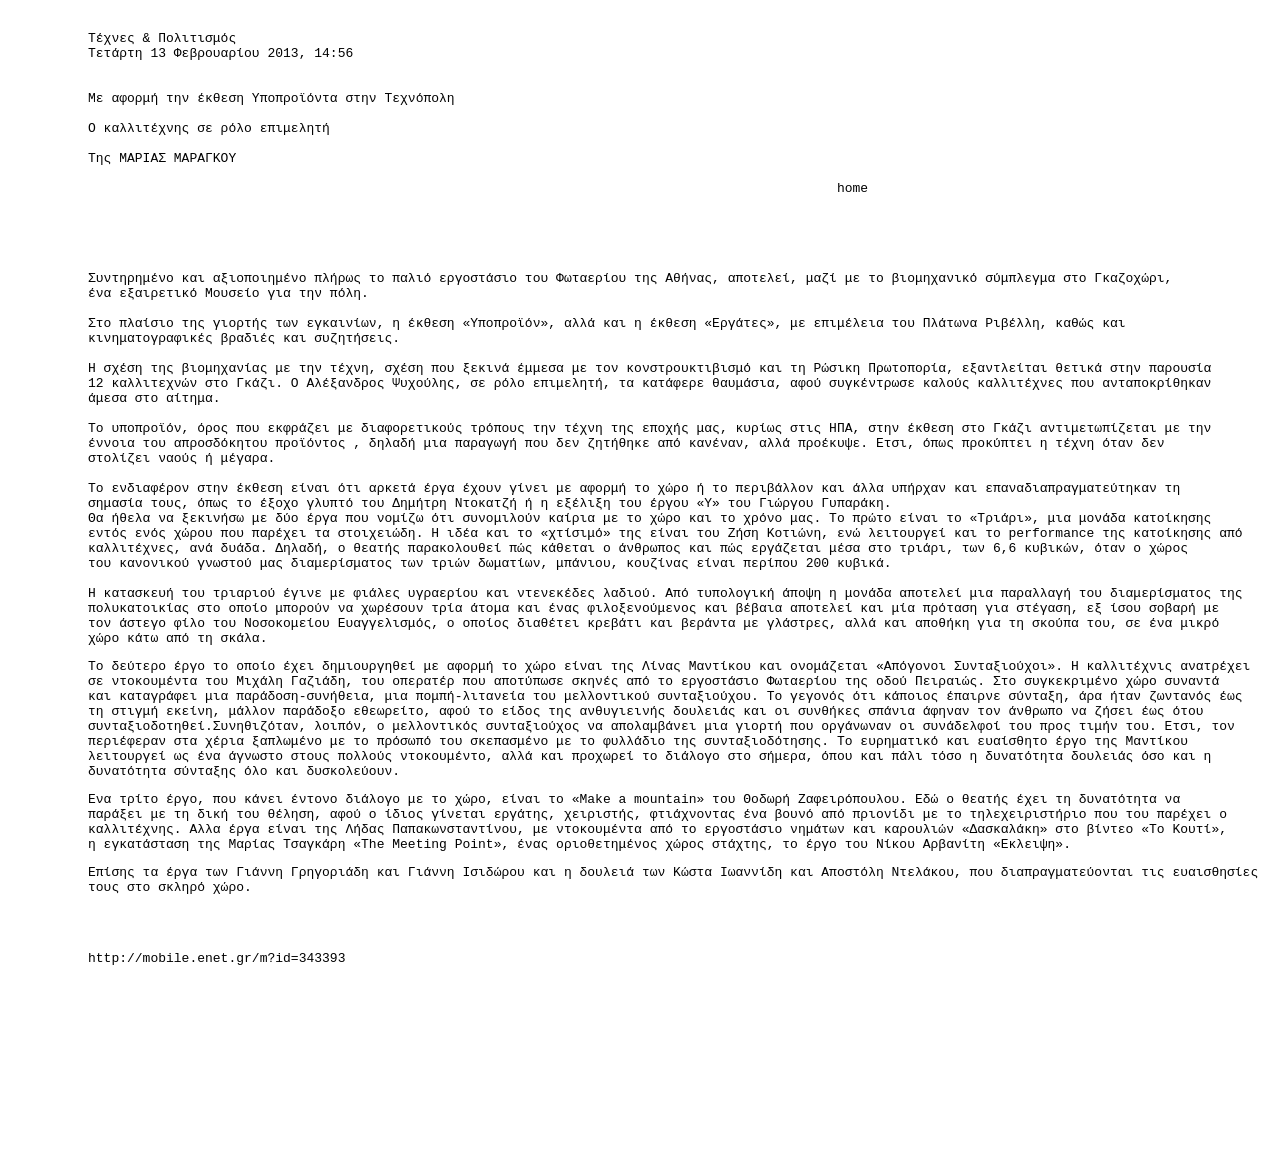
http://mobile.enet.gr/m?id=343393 (216, 1134)
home (478, 223)
